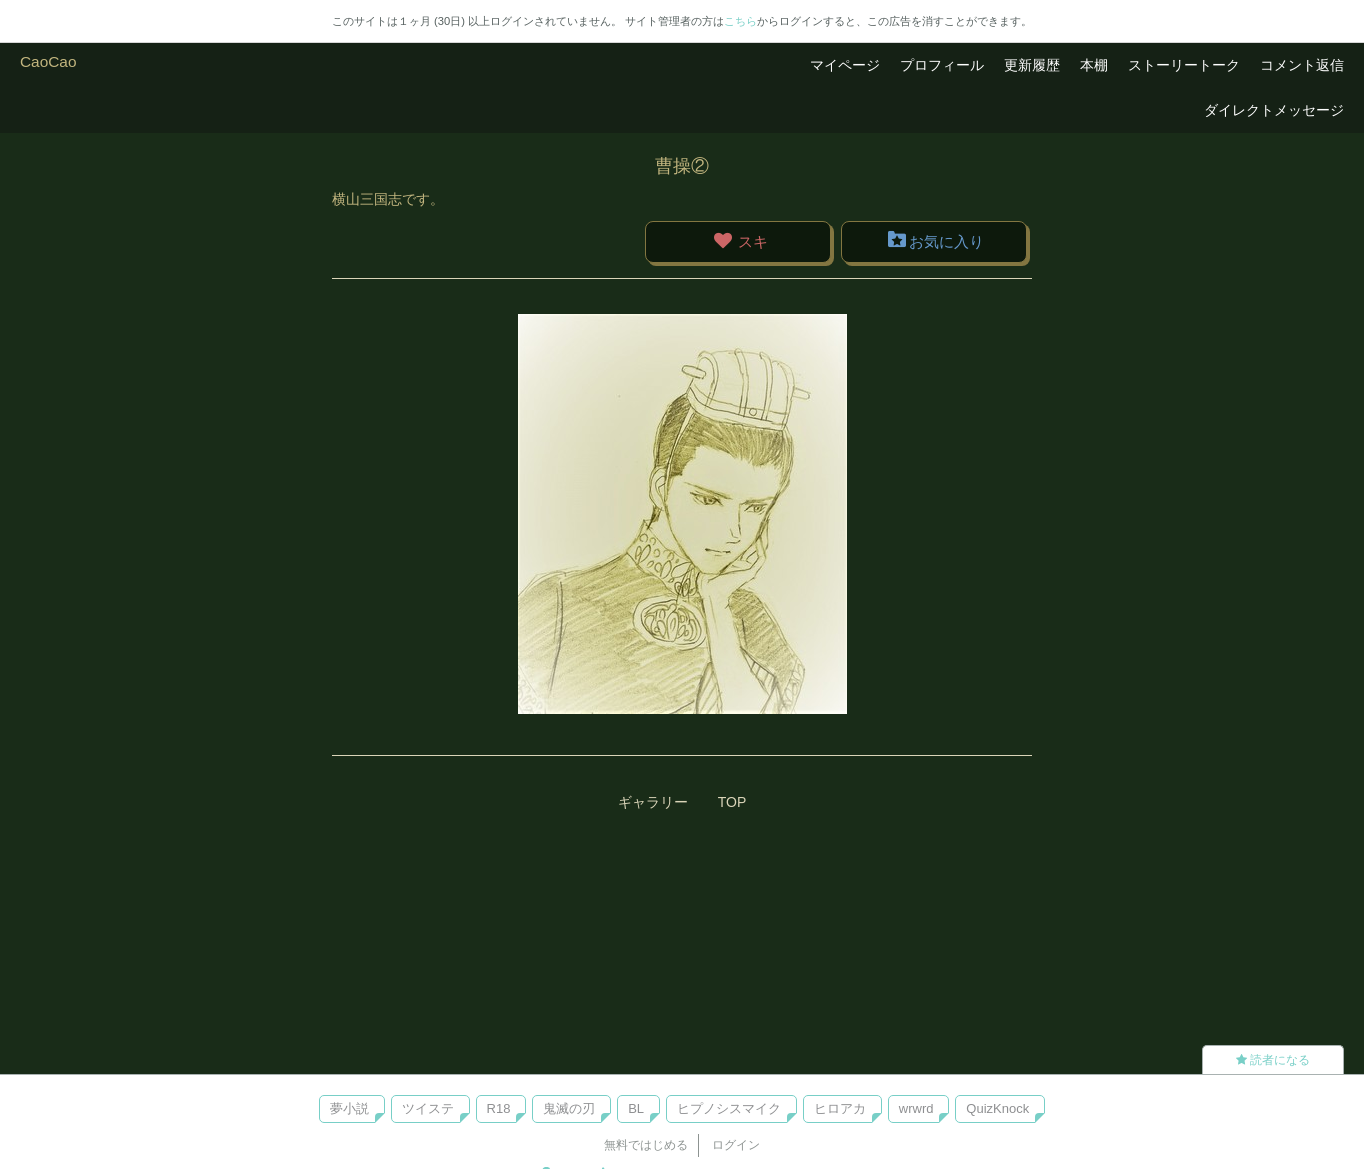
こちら (740, 21)
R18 (499, 1108)
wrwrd (916, 1108)
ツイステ (428, 1108)
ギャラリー (653, 802)
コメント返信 (1302, 65)
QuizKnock (997, 1108)
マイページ (845, 65)
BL (636, 1108)
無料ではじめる (646, 1145)
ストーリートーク (1184, 65)
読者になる (1273, 1060)
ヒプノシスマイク (729, 1108)
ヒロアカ (840, 1108)
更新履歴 (1032, 65)
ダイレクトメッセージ (1274, 110)
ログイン (736, 1145)
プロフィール (942, 65)
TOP (732, 802)
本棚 (1094, 65)
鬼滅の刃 (569, 1108)
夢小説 (349, 1108)
